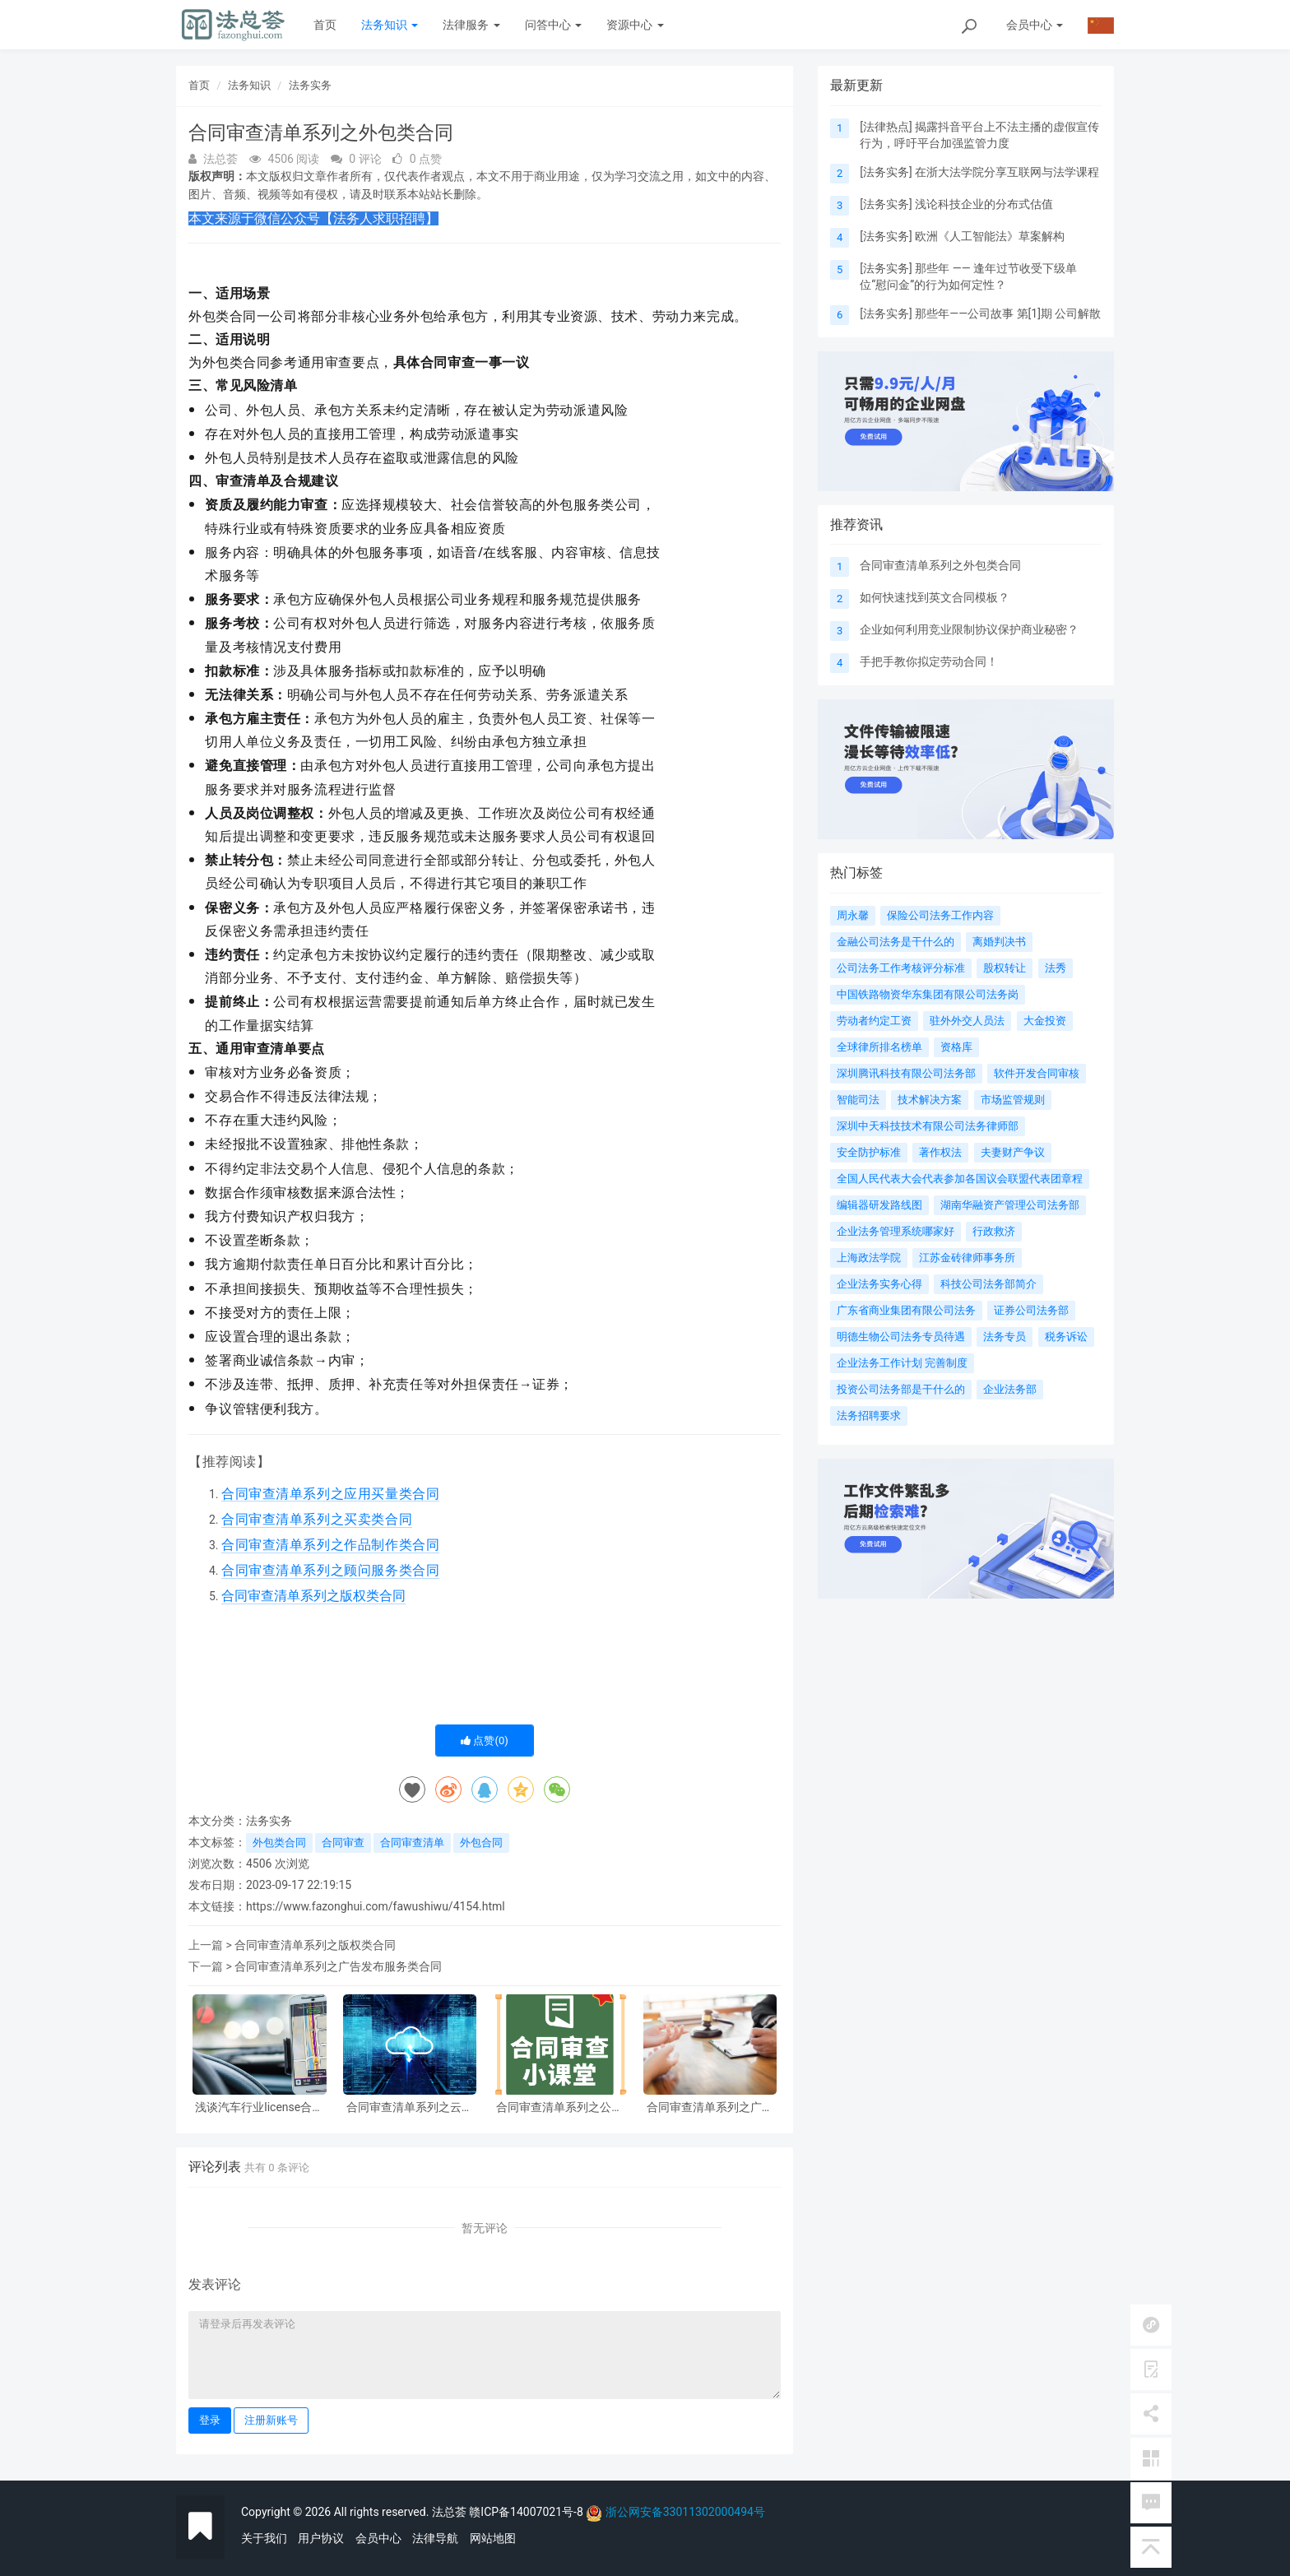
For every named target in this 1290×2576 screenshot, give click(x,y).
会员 (1034, 24)
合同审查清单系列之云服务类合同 (409, 2107)
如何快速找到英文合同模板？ (934, 597)
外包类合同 (279, 1842)
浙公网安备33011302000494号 (685, 2511)
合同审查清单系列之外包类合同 (940, 565)
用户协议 (321, 2538)
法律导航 (435, 2538)
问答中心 (553, 24)
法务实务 (310, 85)
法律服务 (471, 24)
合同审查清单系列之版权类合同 (315, 1945)
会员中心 (378, 2538)
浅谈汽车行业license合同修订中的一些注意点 (259, 2107)
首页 (324, 24)
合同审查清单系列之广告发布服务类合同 (338, 1966)
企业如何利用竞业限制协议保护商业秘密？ (969, 629)
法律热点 (886, 126)
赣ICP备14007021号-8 (527, 2511)
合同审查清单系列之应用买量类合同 (330, 1494)
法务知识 (389, 24)
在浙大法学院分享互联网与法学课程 (1007, 172)
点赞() (484, 1740)
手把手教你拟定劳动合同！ (929, 661)
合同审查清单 (412, 1842)
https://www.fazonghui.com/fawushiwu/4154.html (375, 1906)
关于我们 (264, 2538)
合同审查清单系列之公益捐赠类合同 (559, 2107)
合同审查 (343, 1842)
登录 (209, 2420)
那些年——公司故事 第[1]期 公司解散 (1008, 313)
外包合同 (481, 1842)
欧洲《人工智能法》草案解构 (990, 236)
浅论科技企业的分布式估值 (984, 204)
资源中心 (634, 24)
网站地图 (493, 2538)
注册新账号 (271, 2420)
